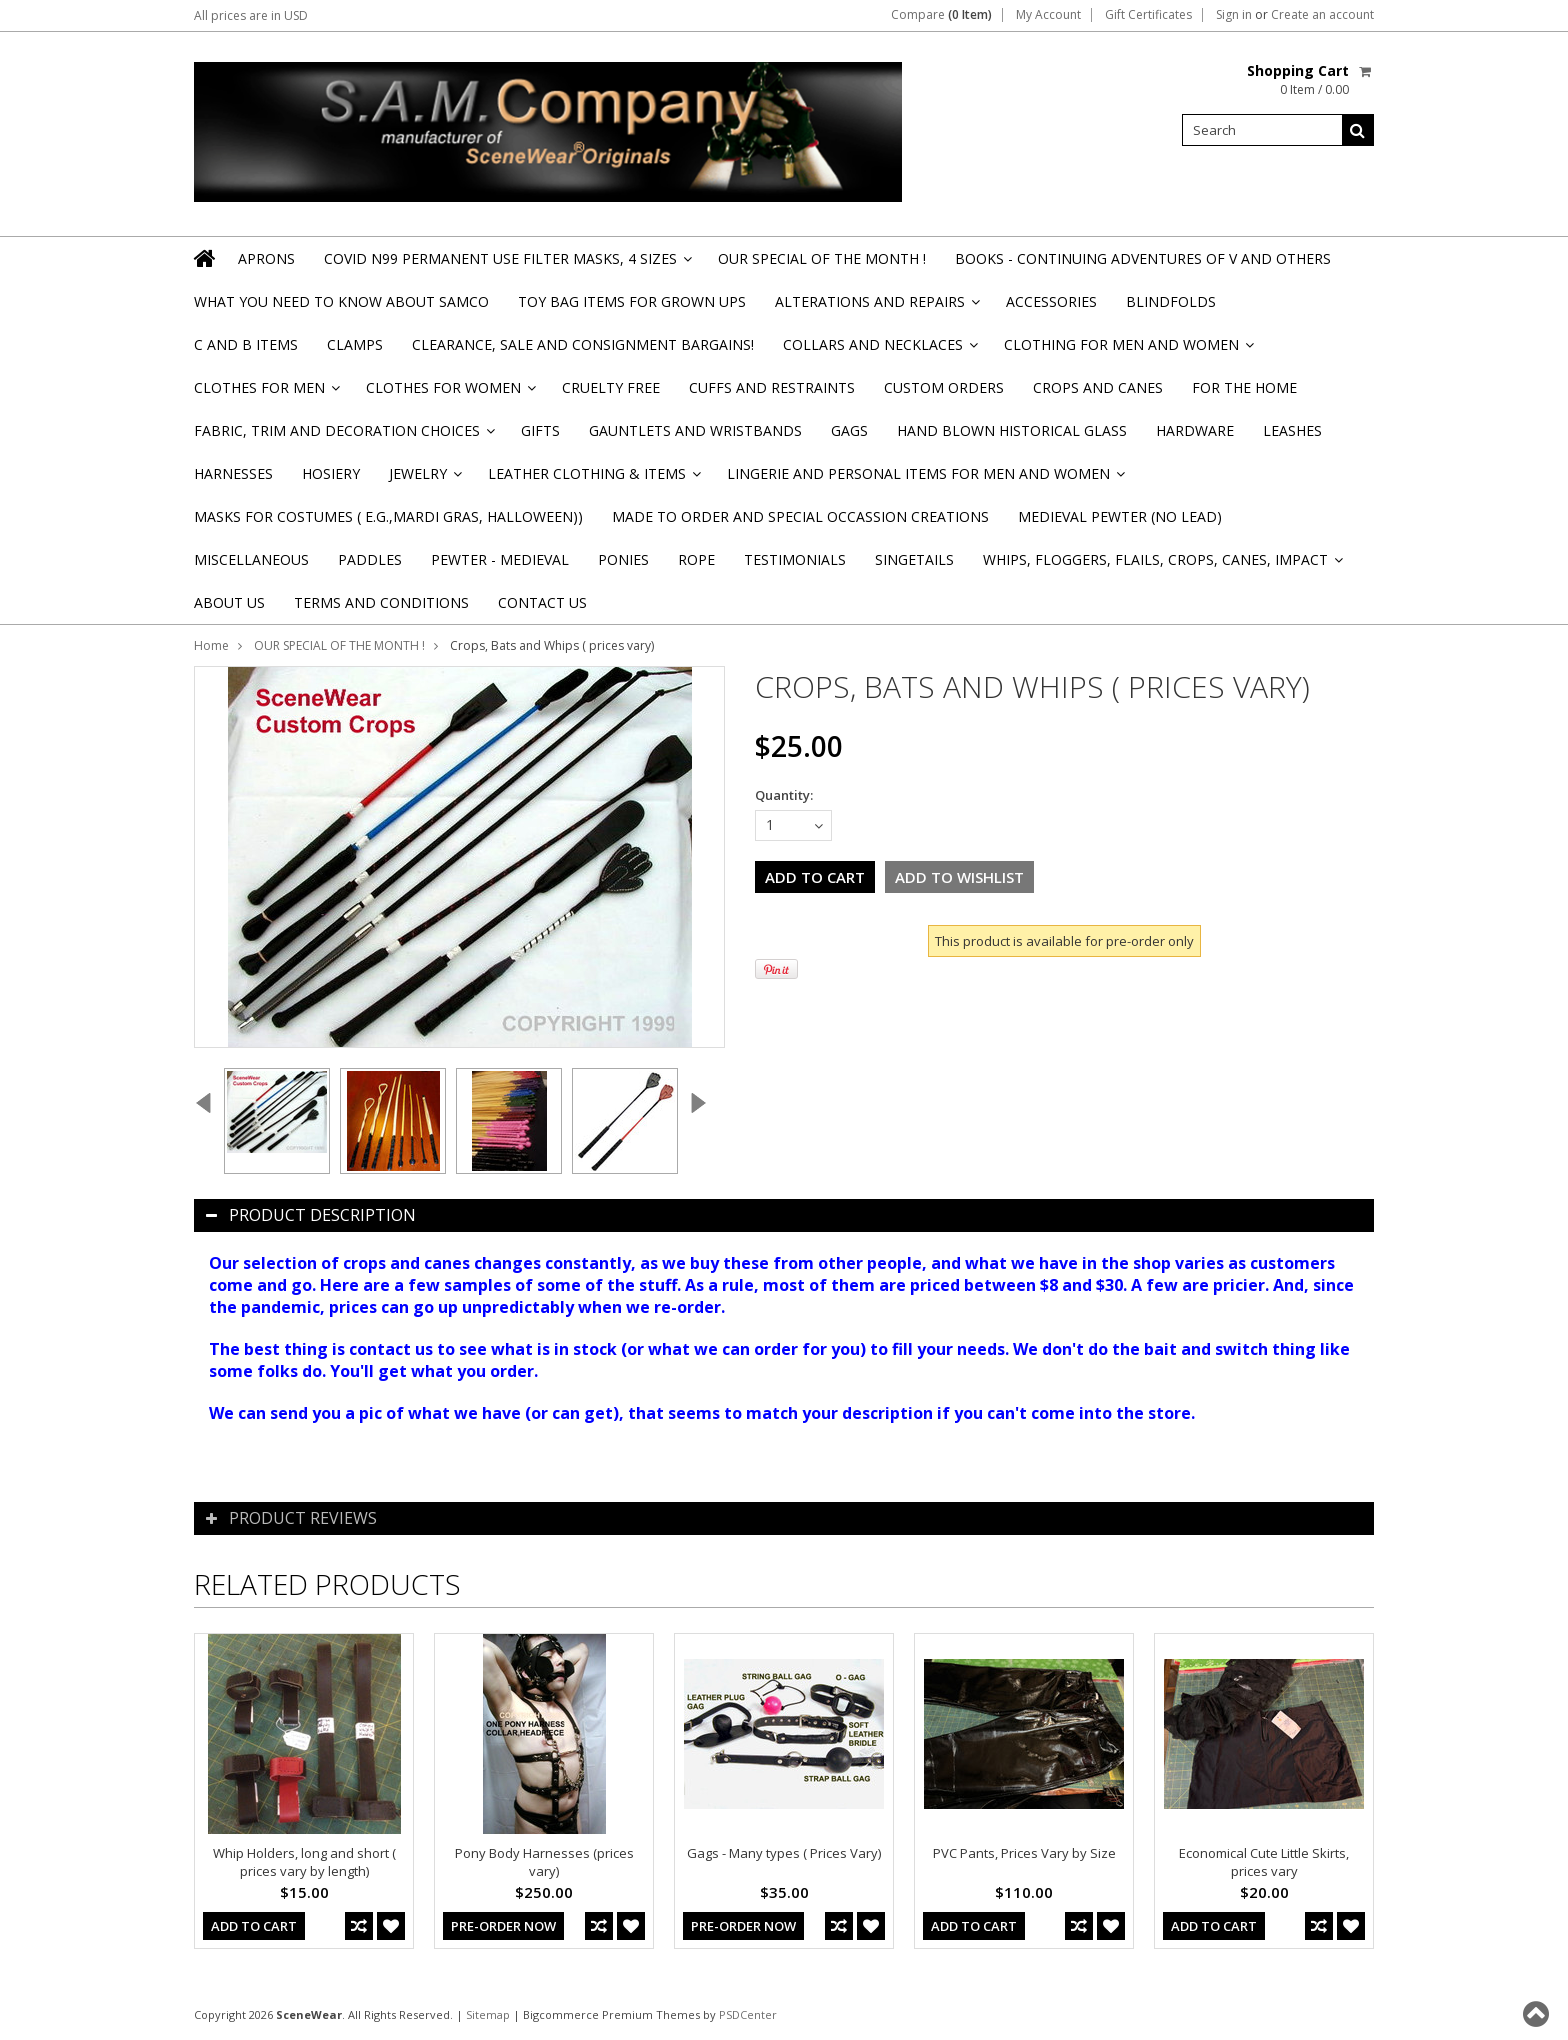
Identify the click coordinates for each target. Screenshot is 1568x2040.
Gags (849, 430)
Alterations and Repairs (876, 307)
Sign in (1234, 15)
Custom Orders (944, 387)
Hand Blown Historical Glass (1012, 430)
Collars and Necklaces (879, 350)
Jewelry (424, 479)
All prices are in (251, 15)
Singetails (914, 559)
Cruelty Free (611, 387)
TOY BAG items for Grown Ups (632, 301)
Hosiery (331, 473)
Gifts (540, 430)
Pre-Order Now (503, 1926)
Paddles (370, 559)
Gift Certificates (1148, 15)
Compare (941, 15)
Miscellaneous (251, 559)
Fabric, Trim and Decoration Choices (343, 436)
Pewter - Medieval (500, 559)
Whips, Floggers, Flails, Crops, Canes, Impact (1161, 565)
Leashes (1292, 430)
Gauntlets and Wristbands (695, 430)
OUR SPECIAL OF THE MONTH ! (822, 258)
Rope (696, 559)
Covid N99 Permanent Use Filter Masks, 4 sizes (506, 264)
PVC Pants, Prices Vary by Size (1024, 1853)
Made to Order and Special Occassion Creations (800, 516)
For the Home (1244, 387)
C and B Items (246, 344)
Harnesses (233, 473)
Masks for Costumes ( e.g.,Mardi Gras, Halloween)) (388, 516)
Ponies (623, 559)
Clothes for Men (265, 393)
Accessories (1051, 301)
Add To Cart (254, 1926)
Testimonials (795, 559)
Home (211, 645)
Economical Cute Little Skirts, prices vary (1264, 1862)
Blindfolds (1171, 301)
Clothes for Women (449, 393)
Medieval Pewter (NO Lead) (1120, 516)
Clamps (355, 344)
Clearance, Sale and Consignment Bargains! (583, 344)
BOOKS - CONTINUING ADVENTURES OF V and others (1143, 258)
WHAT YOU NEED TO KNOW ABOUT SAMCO (341, 301)
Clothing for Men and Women (1127, 350)
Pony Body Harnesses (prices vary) (544, 1862)
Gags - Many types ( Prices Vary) (784, 1853)
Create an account (1322, 15)
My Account (1048, 15)
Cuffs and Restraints (772, 387)
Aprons (266, 258)
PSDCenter (748, 2014)
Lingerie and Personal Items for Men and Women (924, 479)
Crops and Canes (1098, 387)
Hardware (1195, 430)
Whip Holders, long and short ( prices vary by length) (304, 1862)
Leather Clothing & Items (593, 479)
